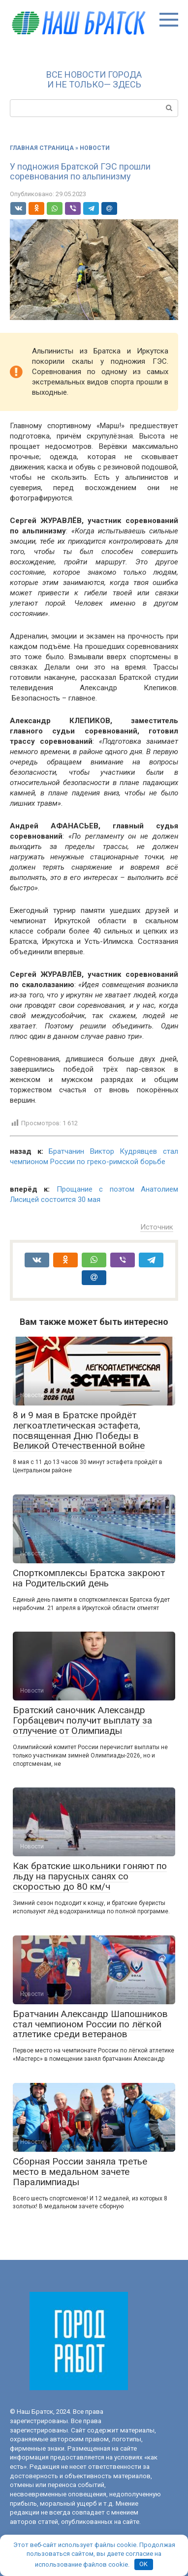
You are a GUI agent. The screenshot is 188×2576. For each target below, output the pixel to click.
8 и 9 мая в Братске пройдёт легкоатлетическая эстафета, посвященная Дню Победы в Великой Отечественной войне (79, 1430)
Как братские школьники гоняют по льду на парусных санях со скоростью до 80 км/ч (90, 1876)
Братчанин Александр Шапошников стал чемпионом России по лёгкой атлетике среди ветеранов (90, 2024)
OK (143, 2564)
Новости (95, 148)
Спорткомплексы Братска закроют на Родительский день (89, 1578)
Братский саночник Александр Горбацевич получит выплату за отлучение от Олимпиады (82, 1720)
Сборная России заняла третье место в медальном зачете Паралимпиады (80, 2172)
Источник (156, 1227)
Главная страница (42, 148)
